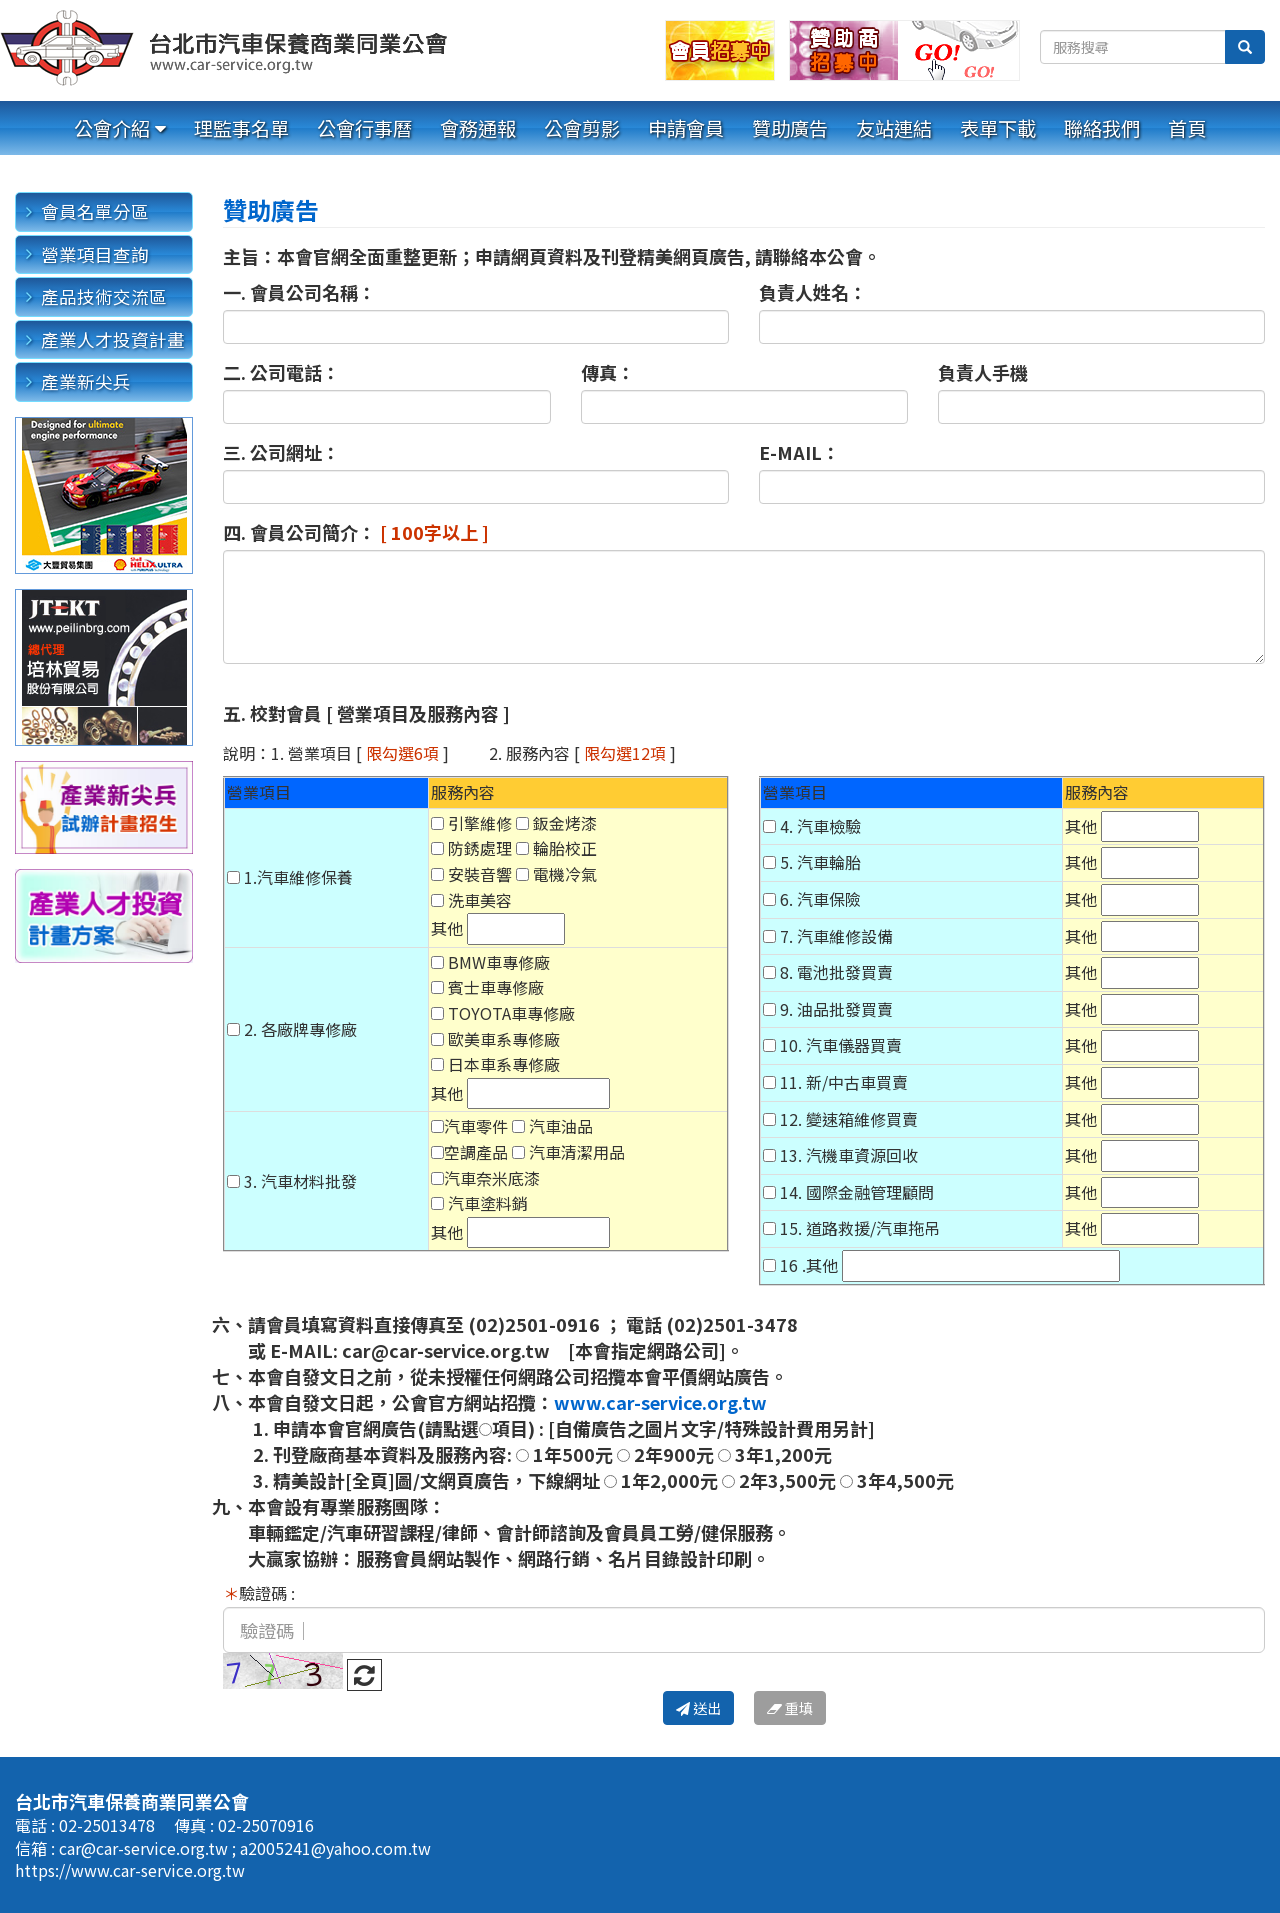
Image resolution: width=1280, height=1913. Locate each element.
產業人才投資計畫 (113, 339)
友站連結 (894, 128)
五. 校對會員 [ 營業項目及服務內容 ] (366, 713)
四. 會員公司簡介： (356, 532)
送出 (698, 1708)
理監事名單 (241, 128)
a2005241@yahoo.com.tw (335, 1848)
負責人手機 (983, 372)
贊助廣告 (790, 128)
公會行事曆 (364, 128)
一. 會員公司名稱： (299, 292)
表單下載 (998, 128)
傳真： (608, 372)
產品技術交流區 (104, 296)
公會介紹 (112, 128)
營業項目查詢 (95, 254)
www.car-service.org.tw (660, 1402)
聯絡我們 (1102, 128)
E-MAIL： (799, 452)
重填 (790, 1708)
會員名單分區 (95, 211)
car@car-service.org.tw (145, 1848)
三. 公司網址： (281, 452)
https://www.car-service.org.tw (130, 1870)
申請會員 (686, 128)
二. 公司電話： (281, 372)
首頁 (1187, 128)
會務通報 (478, 128)
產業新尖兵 (86, 381)
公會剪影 (582, 128)
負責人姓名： (813, 292)
